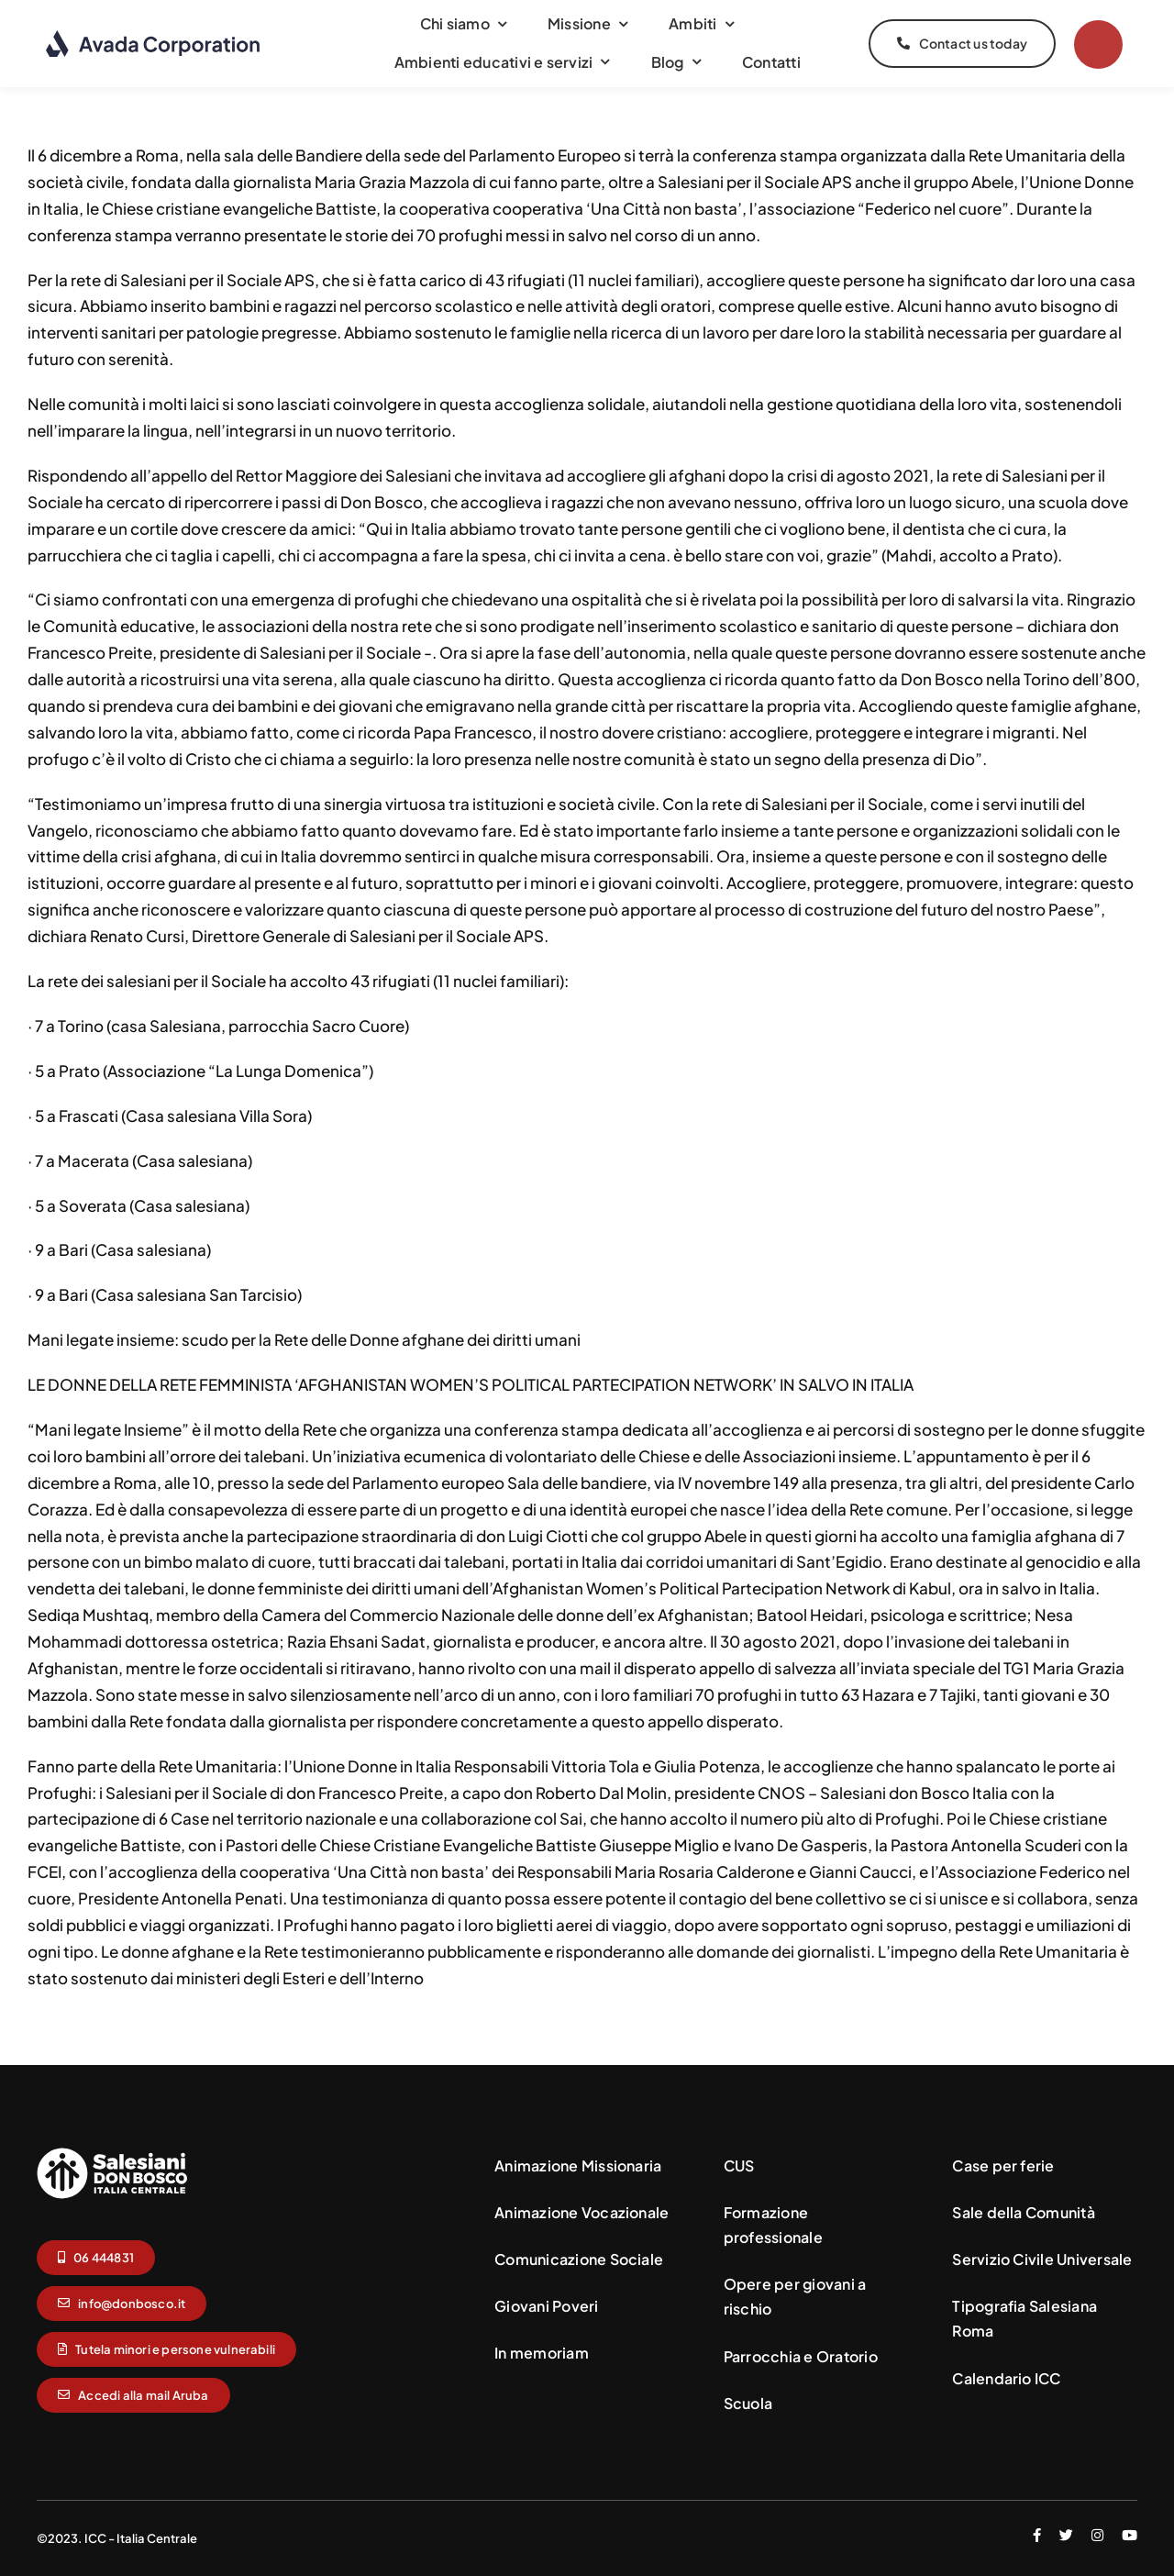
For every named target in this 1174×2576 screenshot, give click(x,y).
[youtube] (1129, 2535)
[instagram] (1097, 2535)
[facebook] (1037, 2535)
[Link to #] (1098, 44)
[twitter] (1066, 2535)
